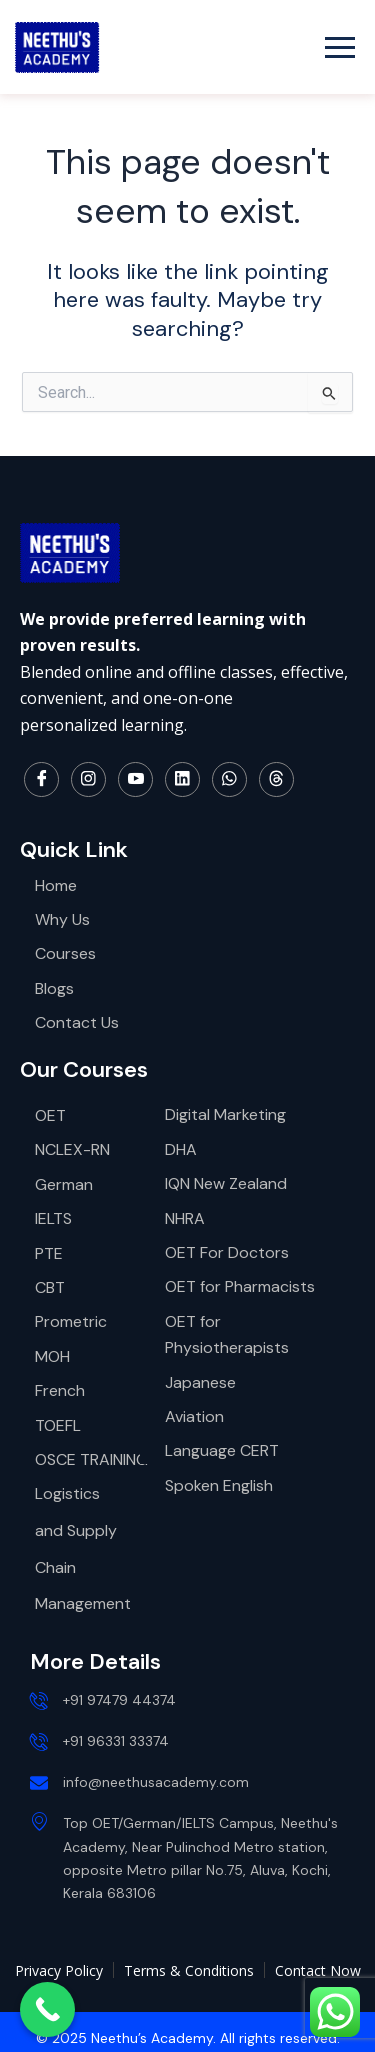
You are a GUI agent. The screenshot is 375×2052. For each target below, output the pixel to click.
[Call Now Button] (47, 2009)
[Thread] (276, 779)
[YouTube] (135, 779)
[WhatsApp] (229, 779)
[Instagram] (88, 779)
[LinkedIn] (182, 779)
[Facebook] (41, 779)
